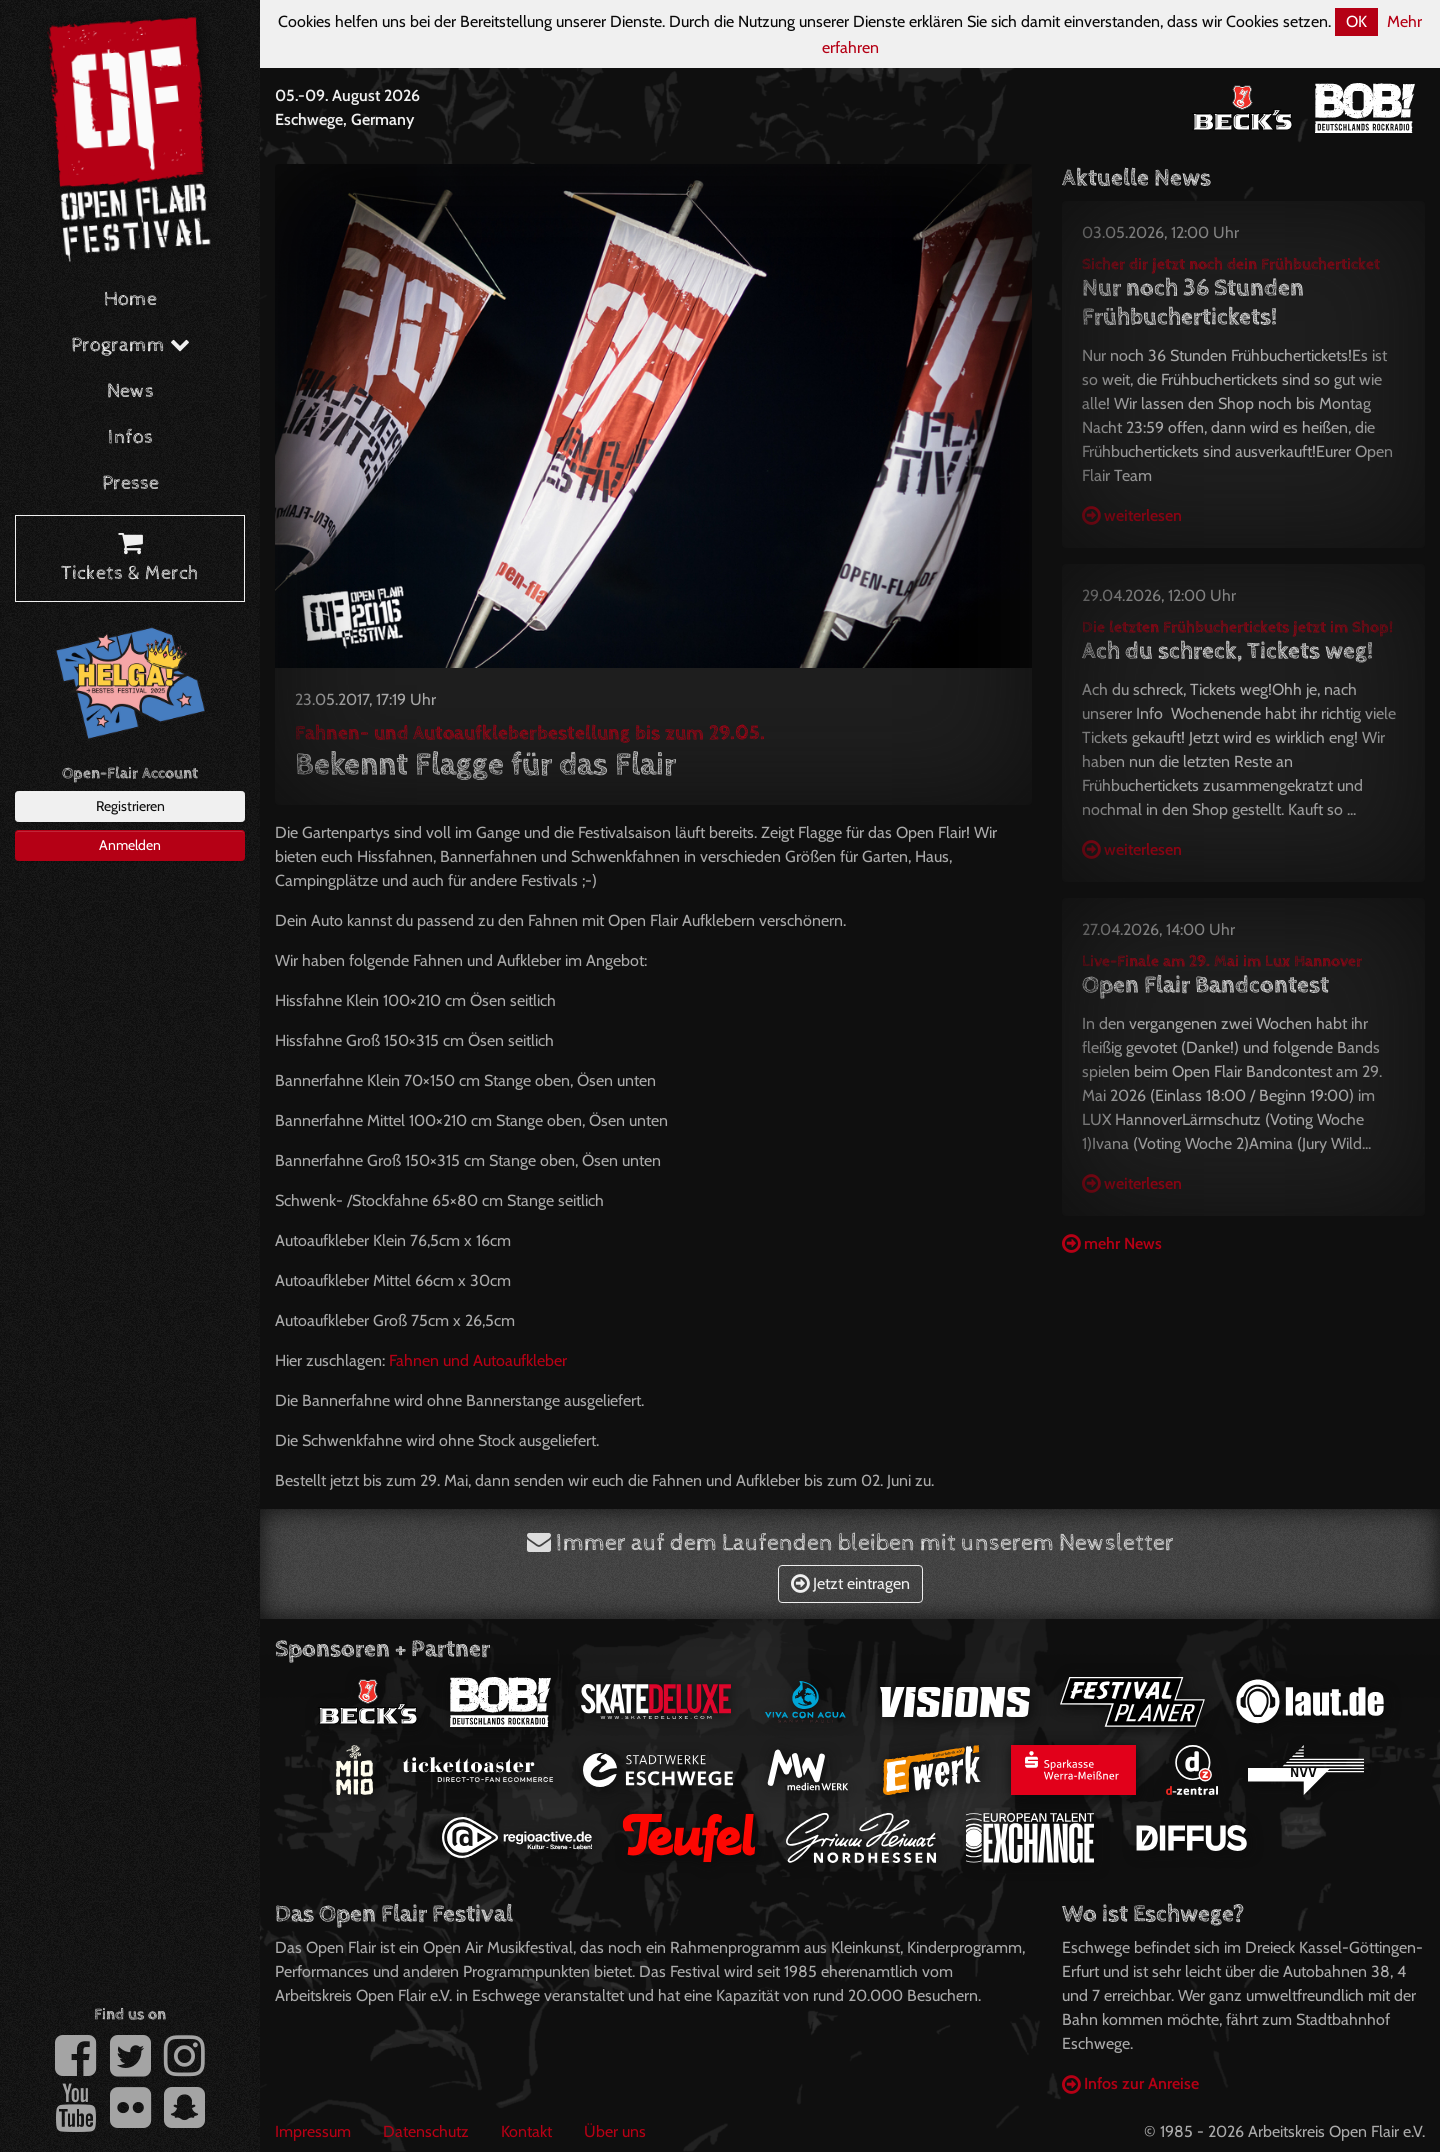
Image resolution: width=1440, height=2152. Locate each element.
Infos (130, 437)
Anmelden (130, 845)
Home (130, 299)
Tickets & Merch (130, 559)
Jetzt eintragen (850, 1583)
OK (1356, 21)
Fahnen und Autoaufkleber (478, 1360)
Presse (130, 483)
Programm (130, 345)
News (130, 391)
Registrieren (130, 806)
